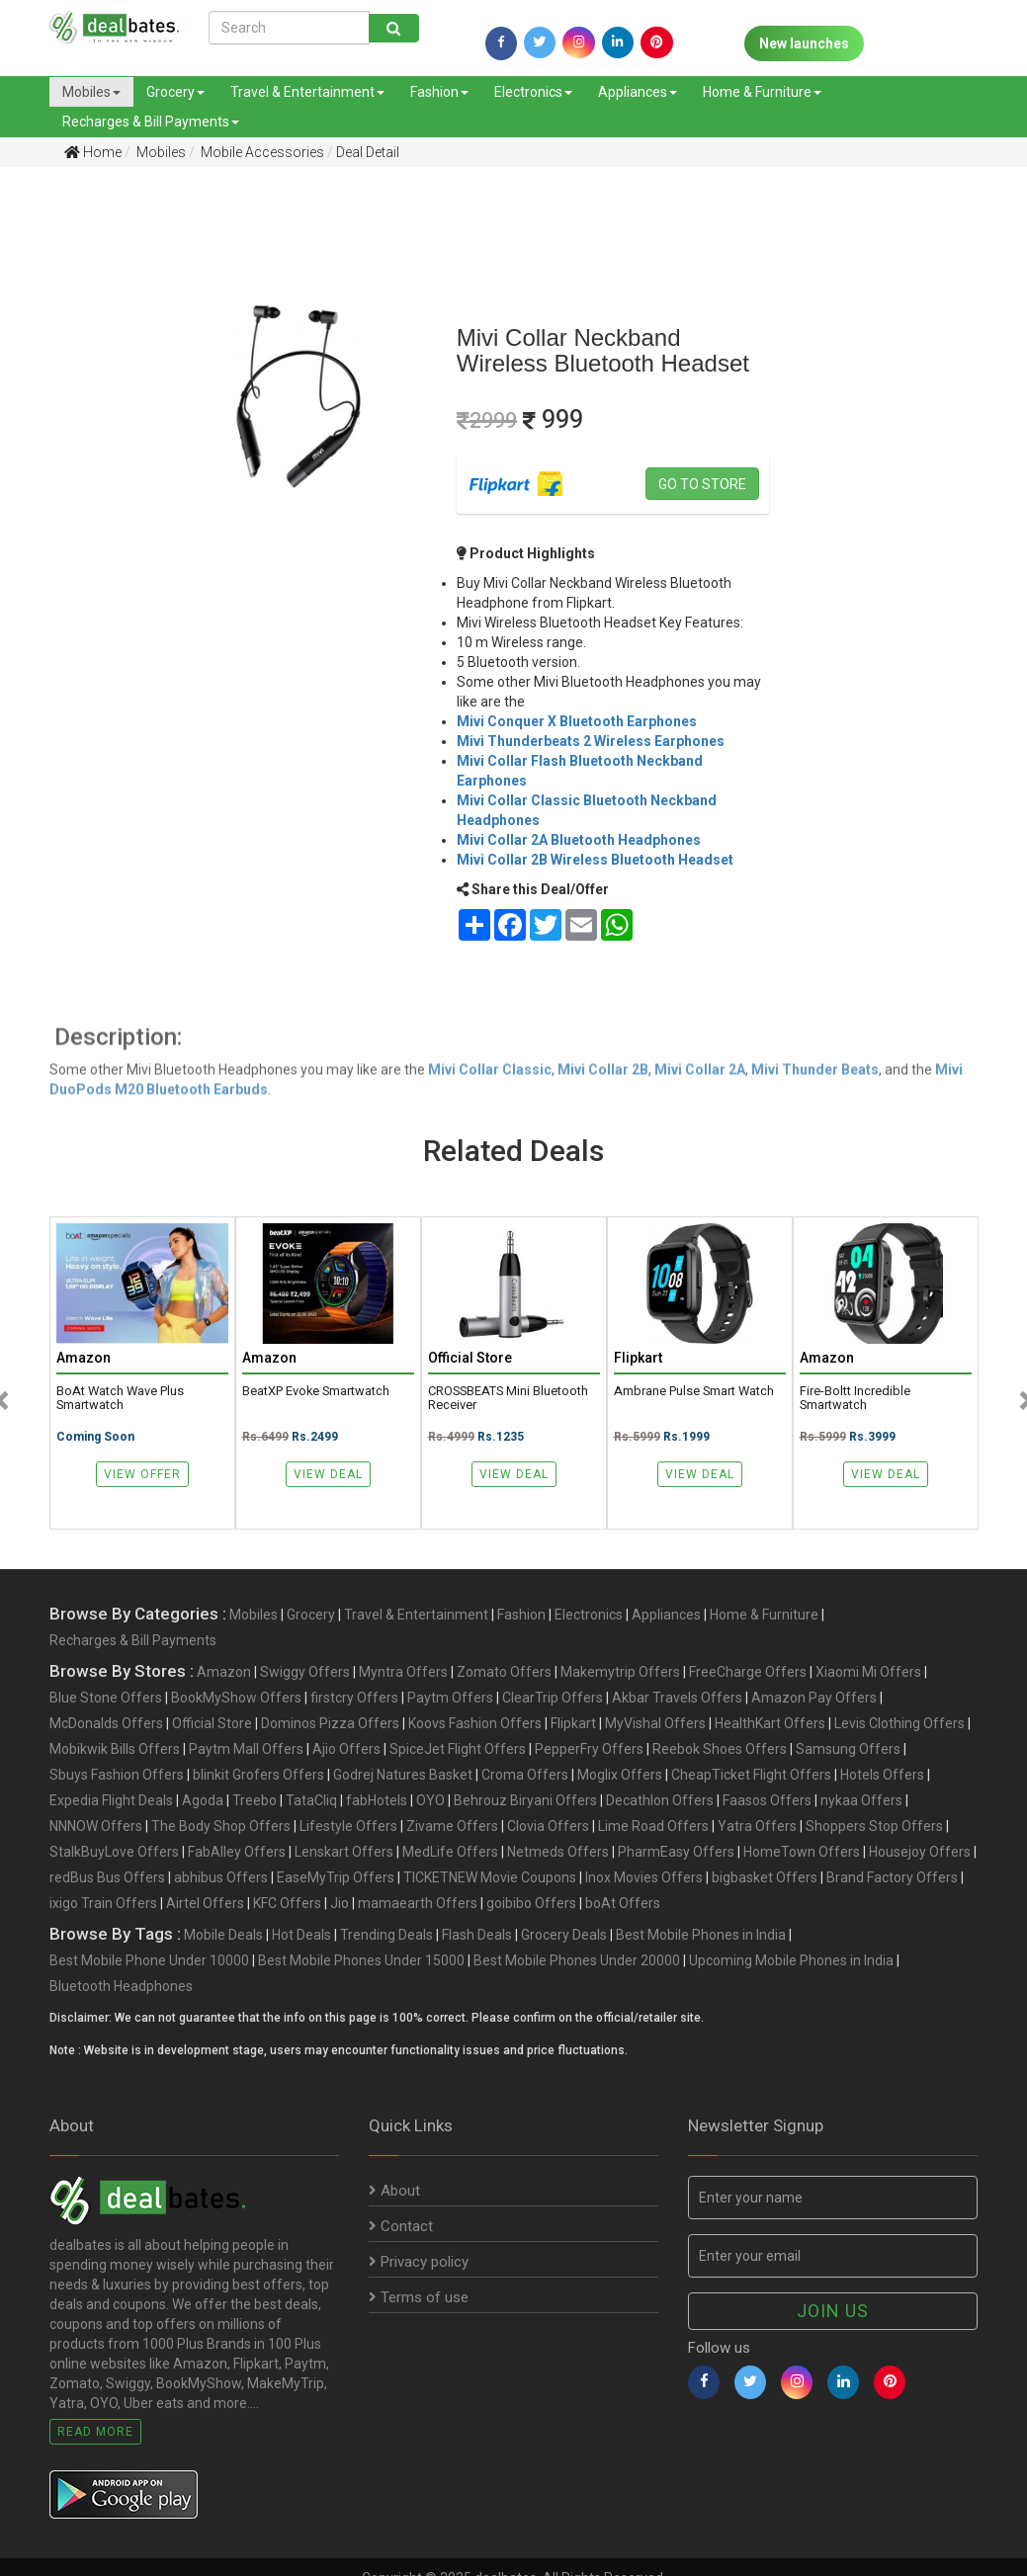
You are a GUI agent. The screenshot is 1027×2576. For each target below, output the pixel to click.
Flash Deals (477, 1935)
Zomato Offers (504, 1672)
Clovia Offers (548, 1826)
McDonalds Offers (106, 1723)
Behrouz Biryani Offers (525, 1800)
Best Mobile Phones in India (701, 1935)
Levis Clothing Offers (899, 1723)
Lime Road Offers (653, 1826)
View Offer (142, 1474)
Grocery (175, 92)
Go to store (702, 484)
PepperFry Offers (589, 1749)
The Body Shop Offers (221, 1826)
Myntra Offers (403, 1672)
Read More (95, 2432)
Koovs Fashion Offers (475, 1723)
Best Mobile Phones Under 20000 (576, 1960)
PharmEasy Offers (676, 1852)
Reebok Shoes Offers (719, 1749)
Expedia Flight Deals (111, 1800)
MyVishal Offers (655, 1723)
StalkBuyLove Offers (114, 1852)
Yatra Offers (757, 1826)
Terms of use (419, 2297)
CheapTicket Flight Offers (751, 1775)
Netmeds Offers (558, 1852)
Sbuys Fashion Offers (116, 1775)
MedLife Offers (450, 1852)
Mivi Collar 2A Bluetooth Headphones (579, 840)
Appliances (637, 92)
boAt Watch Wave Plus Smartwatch (120, 1398)
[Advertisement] (69, 493)
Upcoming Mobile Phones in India (791, 1960)
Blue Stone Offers (105, 1697)
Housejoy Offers (920, 1852)
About (394, 2191)
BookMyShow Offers (236, 1697)
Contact (401, 2226)
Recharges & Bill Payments (150, 121)
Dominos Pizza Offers (330, 1723)
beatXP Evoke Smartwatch (315, 1391)
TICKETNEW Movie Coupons (489, 1877)
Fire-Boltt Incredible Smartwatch (855, 1398)
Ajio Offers (346, 1749)
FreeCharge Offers (748, 1672)
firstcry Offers (354, 1697)
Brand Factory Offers (892, 1877)
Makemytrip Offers (620, 1672)
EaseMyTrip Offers (335, 1877)
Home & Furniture (762, 92)
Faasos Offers (767, 1800)
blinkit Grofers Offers (258, 1775)
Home (93, 152)
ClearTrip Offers (552, 1697)
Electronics (533, 92)
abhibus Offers (221, 1877)
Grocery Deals (564, 1935)
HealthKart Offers (770, 1723)
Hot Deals (301, 1935)
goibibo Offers (531, 1903)
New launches (804, 43)
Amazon (224, 1672)
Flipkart (573, 1723)
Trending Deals (386, 1935)
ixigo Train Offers (103, 1903)
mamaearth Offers (417, 1903)
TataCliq (311, 1800)
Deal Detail (367, 152)
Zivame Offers (452, 1826)
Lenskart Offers (344, 1852)
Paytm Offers (450, 1697)
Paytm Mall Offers (246, 1749)
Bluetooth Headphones (121, 1986)
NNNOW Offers (95, 1826)
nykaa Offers (861, 1800)
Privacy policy (419, 2262)
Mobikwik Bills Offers (114, 1749)
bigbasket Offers (764, 1877)
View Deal (328, 1474)
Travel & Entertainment (307, 92)
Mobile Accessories (261, 152)
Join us (833, 2310)
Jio (339, 1903)
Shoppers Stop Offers (874, 1826)
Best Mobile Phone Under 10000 (149, 1960)
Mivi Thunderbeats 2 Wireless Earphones (591, 741)
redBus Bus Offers (107, 1877)
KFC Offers (287, 1903)
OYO (430, 1800)
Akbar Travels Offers (677, 1697)
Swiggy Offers (305, 1672)
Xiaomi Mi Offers (868, 1672)
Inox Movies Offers (644, 1877)
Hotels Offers (882, 1775)
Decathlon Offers (660, 1800)
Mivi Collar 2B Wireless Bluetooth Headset (595, 860)
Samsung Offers (848, 1749)
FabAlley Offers (237, 1852)
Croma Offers (524, 1775)
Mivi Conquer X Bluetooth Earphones (577, 721)
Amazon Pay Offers (814, 1697)
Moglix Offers (619, 1775)
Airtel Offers (205, 1903)
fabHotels (376, 1800)
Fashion (439, 92)
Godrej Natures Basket (402, 1775)
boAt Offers (622, 1903)
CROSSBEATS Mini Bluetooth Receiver (508, 1398)
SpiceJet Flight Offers (457, 1749)
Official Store (212, 1723)
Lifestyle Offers (348, 1826)
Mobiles (91, 92)
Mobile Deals (223, 1935)
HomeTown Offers (801, 1852)
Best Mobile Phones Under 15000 (361, 1960)
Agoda (202, 1800)
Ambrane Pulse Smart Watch (694, 1391)
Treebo (254, 1800)
